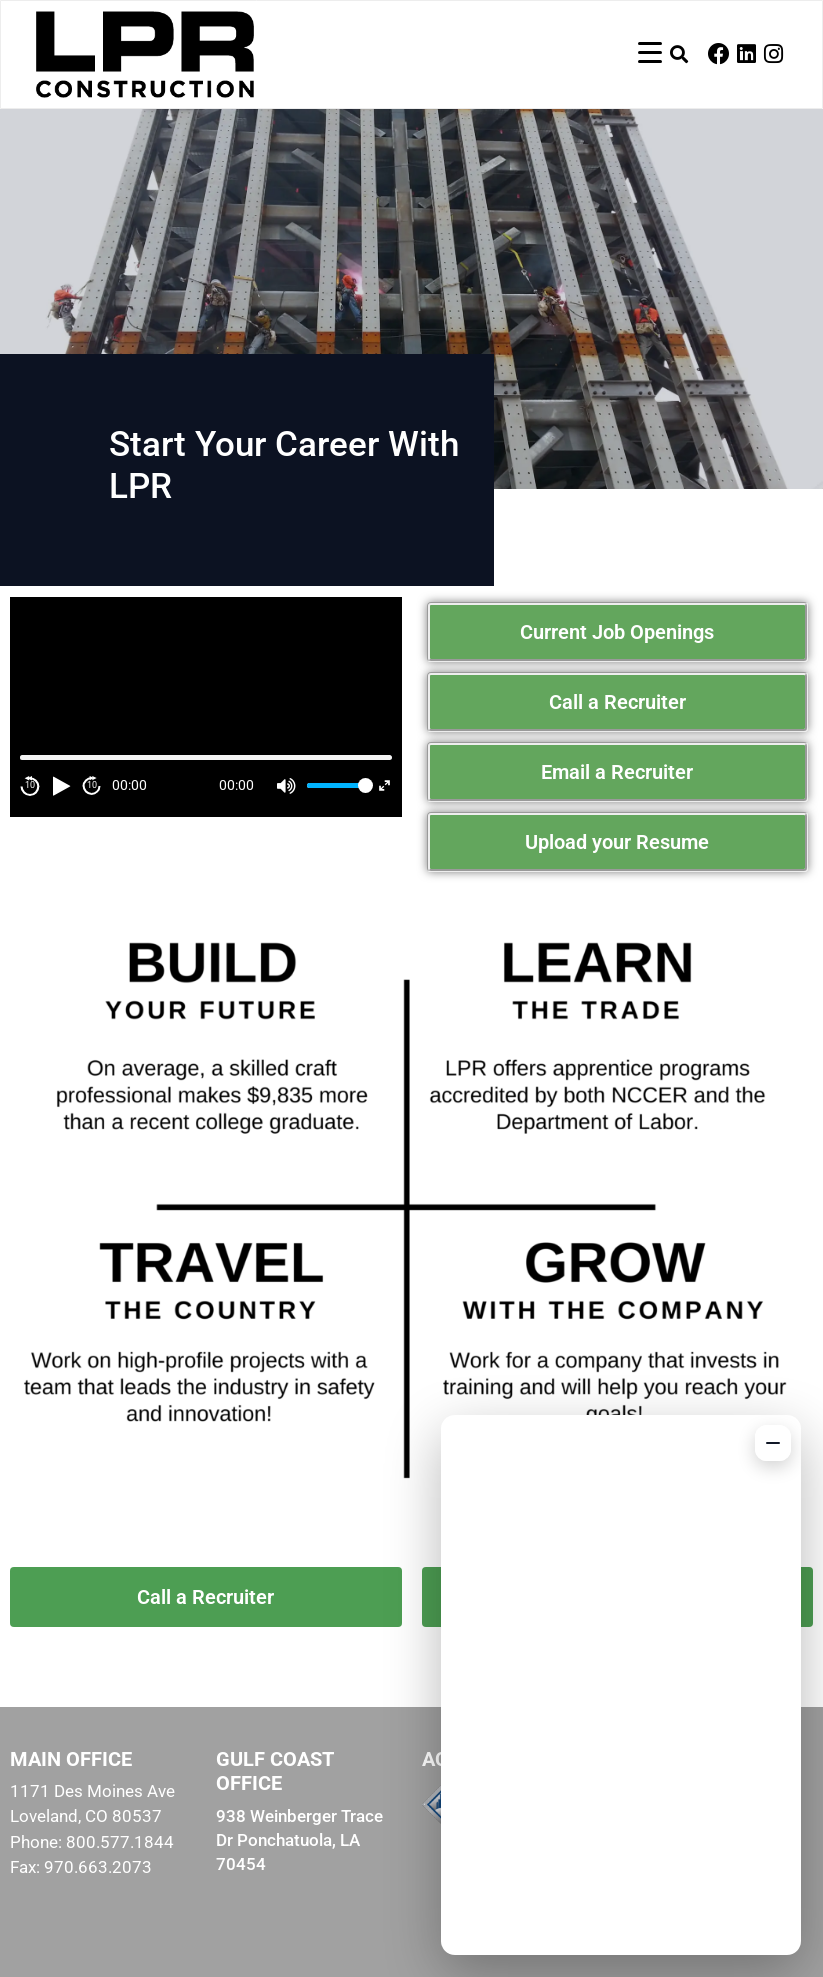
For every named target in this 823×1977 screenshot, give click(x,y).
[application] (206, 707)
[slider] (337, 785)
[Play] (61, 786)
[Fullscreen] (384, 785)
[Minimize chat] (773, 1443)
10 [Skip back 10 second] (30, 785)
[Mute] (287, 786)
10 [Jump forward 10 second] (92, 785)
